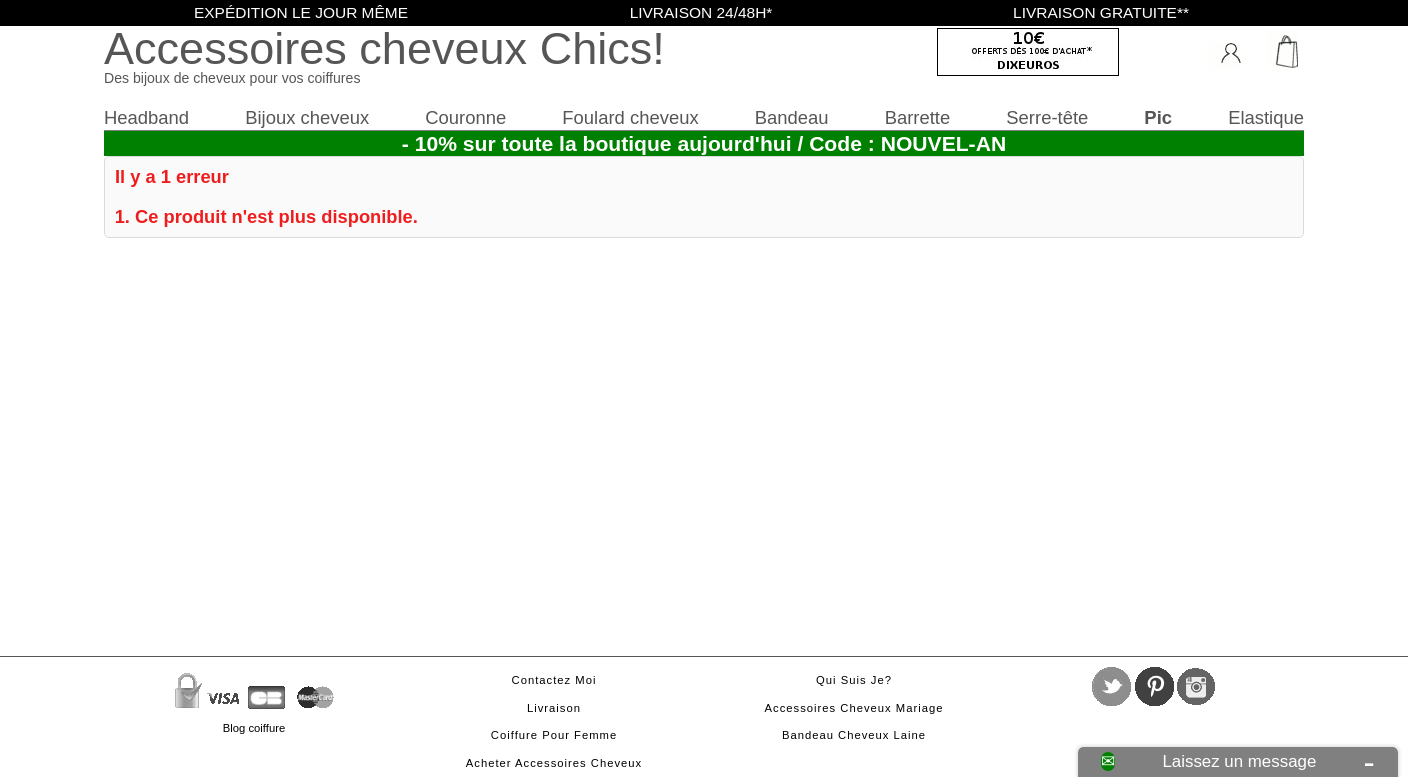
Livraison (554, 708)
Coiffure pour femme (554, 735)
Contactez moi (554, 680)
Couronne (465, 117)
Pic (1158, 117)
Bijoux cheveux (307, 117)
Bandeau (792, 117)
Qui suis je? (854, 680)
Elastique (1266, 117)
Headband (146, 117)
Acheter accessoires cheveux (554, 763)
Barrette (918, 117)
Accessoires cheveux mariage (854, 708)
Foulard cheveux (630, 117)
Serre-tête (1047, 117)
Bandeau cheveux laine (854, 735)
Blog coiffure (254, 728)
